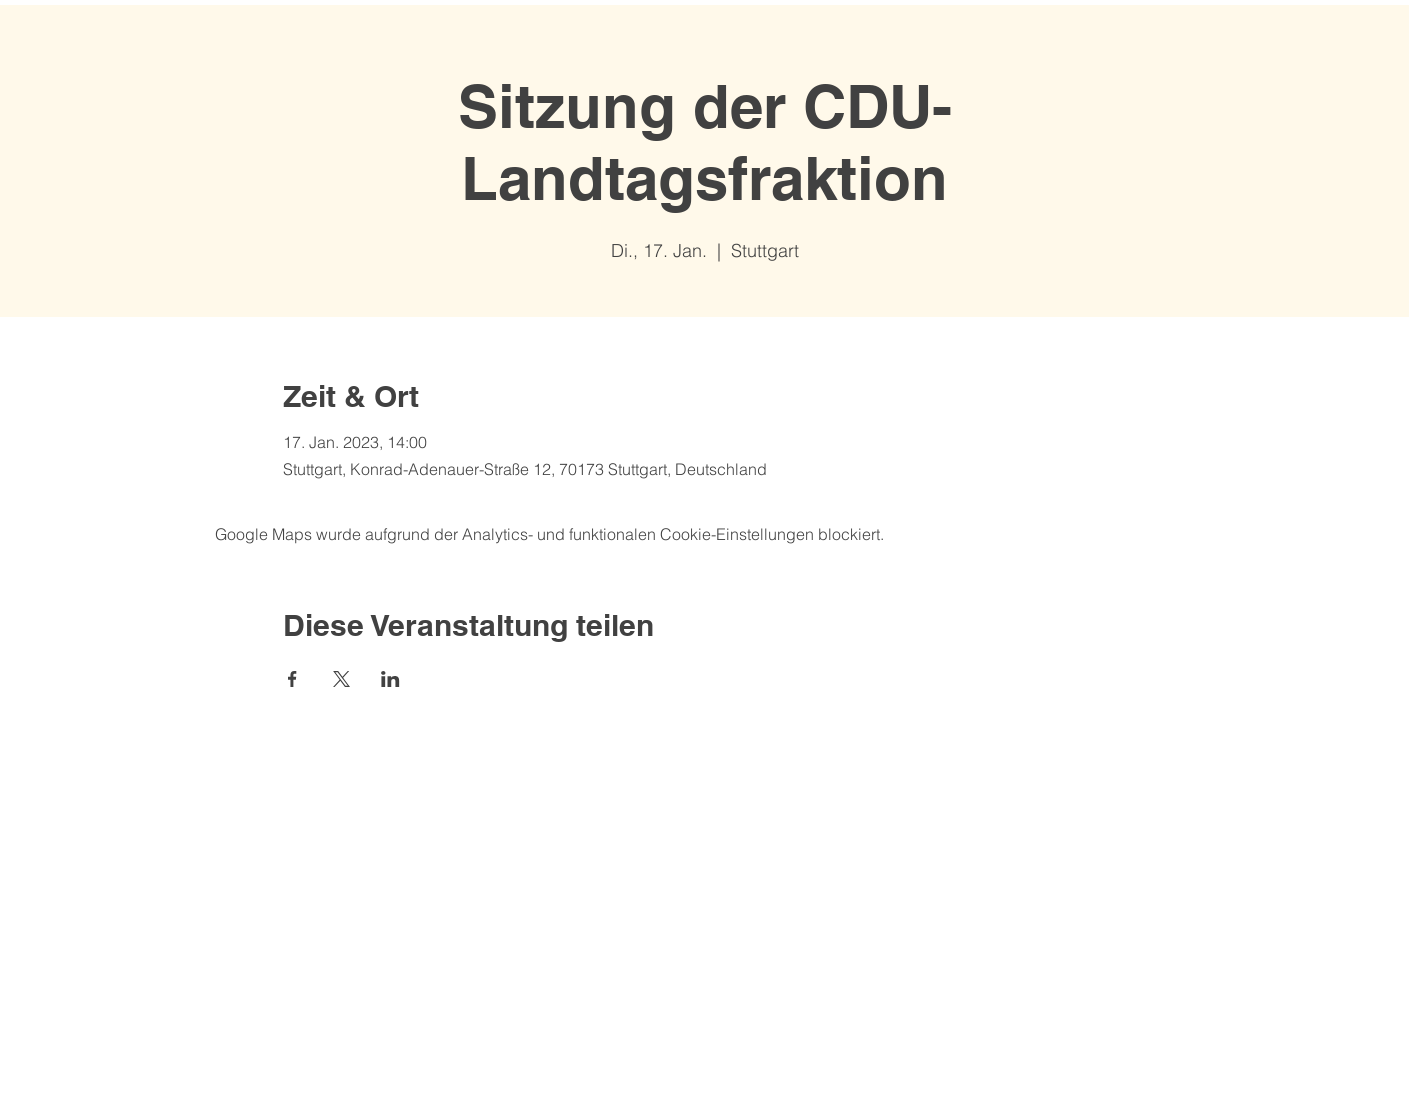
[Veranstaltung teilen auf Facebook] (292, 679)
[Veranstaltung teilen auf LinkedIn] (390, 679)
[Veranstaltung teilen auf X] (341, 679)
